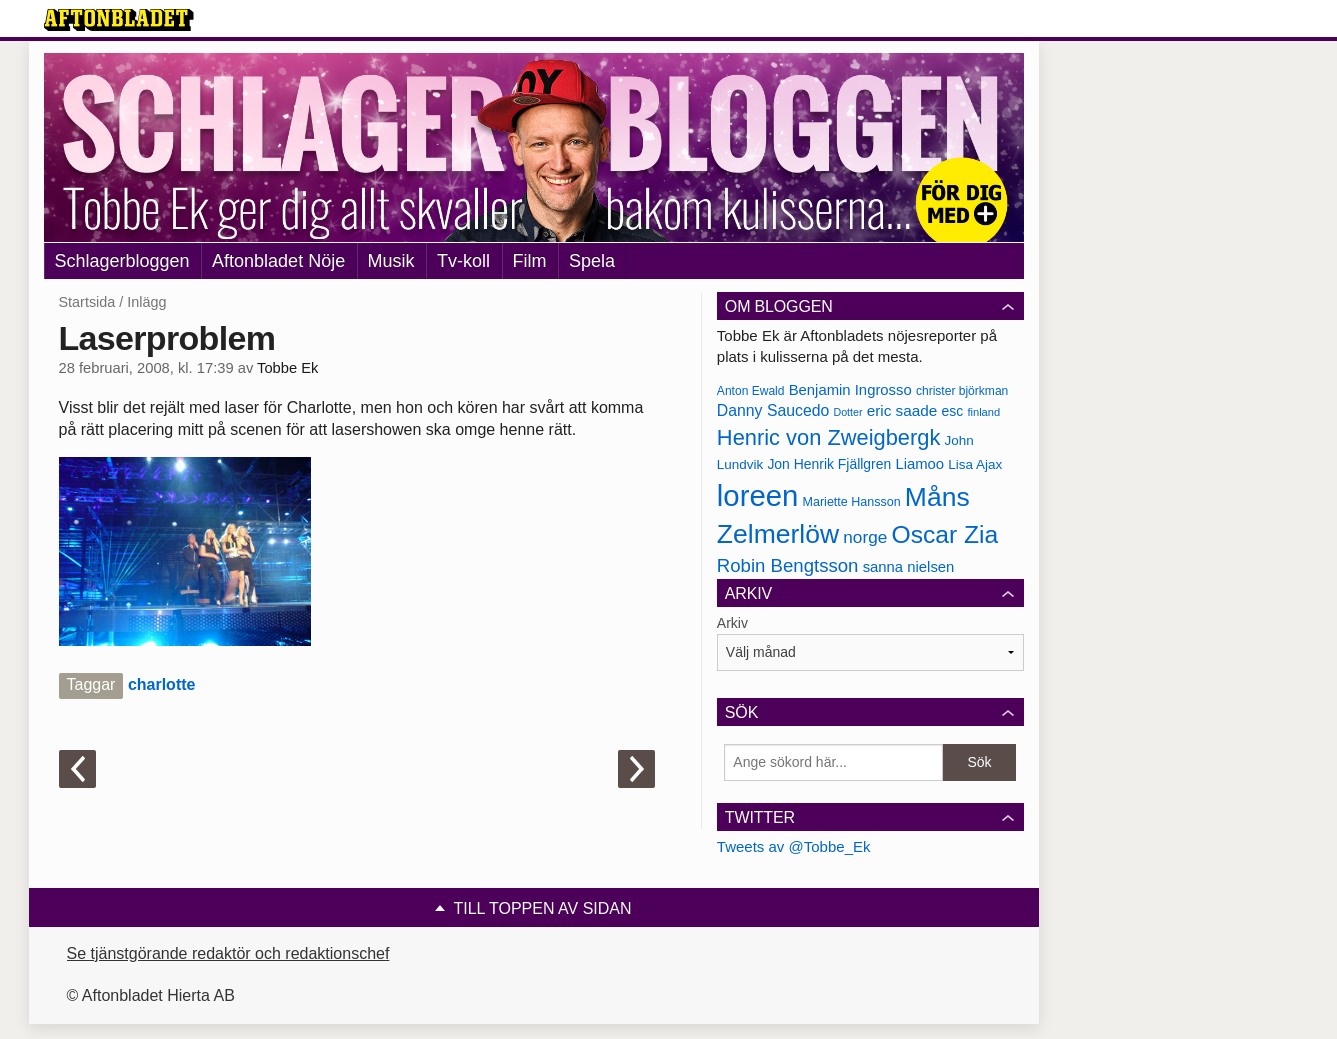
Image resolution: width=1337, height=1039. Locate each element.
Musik (391, 261)
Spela (592, 261)
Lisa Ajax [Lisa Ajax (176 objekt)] (975, 464)
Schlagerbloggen (122, 261)
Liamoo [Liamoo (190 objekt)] (919, 464)
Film (530, 261)
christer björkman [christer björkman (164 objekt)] (962, 391)
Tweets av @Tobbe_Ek (794, 846)
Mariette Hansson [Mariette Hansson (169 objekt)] (852, 502)
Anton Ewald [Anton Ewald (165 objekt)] (751, 391)
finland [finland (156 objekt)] (983, 412)
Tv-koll (463, 261)
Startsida (87, 302)
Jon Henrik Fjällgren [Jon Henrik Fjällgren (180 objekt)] (829, 464)
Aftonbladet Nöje (278, 261)
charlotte (162, 684)
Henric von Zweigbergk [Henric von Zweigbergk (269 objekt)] (829, 437)
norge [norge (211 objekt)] (865, 537)
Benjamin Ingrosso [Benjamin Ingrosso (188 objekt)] (850, 390)
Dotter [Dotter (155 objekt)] (847, 412)
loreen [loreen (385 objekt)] (758, 495)
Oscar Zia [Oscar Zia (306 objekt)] (944, 534)
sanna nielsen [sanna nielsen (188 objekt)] (909, 567)
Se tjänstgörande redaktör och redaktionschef (228, 953)
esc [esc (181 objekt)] (953, 411)
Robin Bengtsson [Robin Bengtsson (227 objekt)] (788, 565)
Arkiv (732, 623)
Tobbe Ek (287, 368)
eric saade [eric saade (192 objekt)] (902, 410)
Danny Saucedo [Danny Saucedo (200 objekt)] (773, 410)
